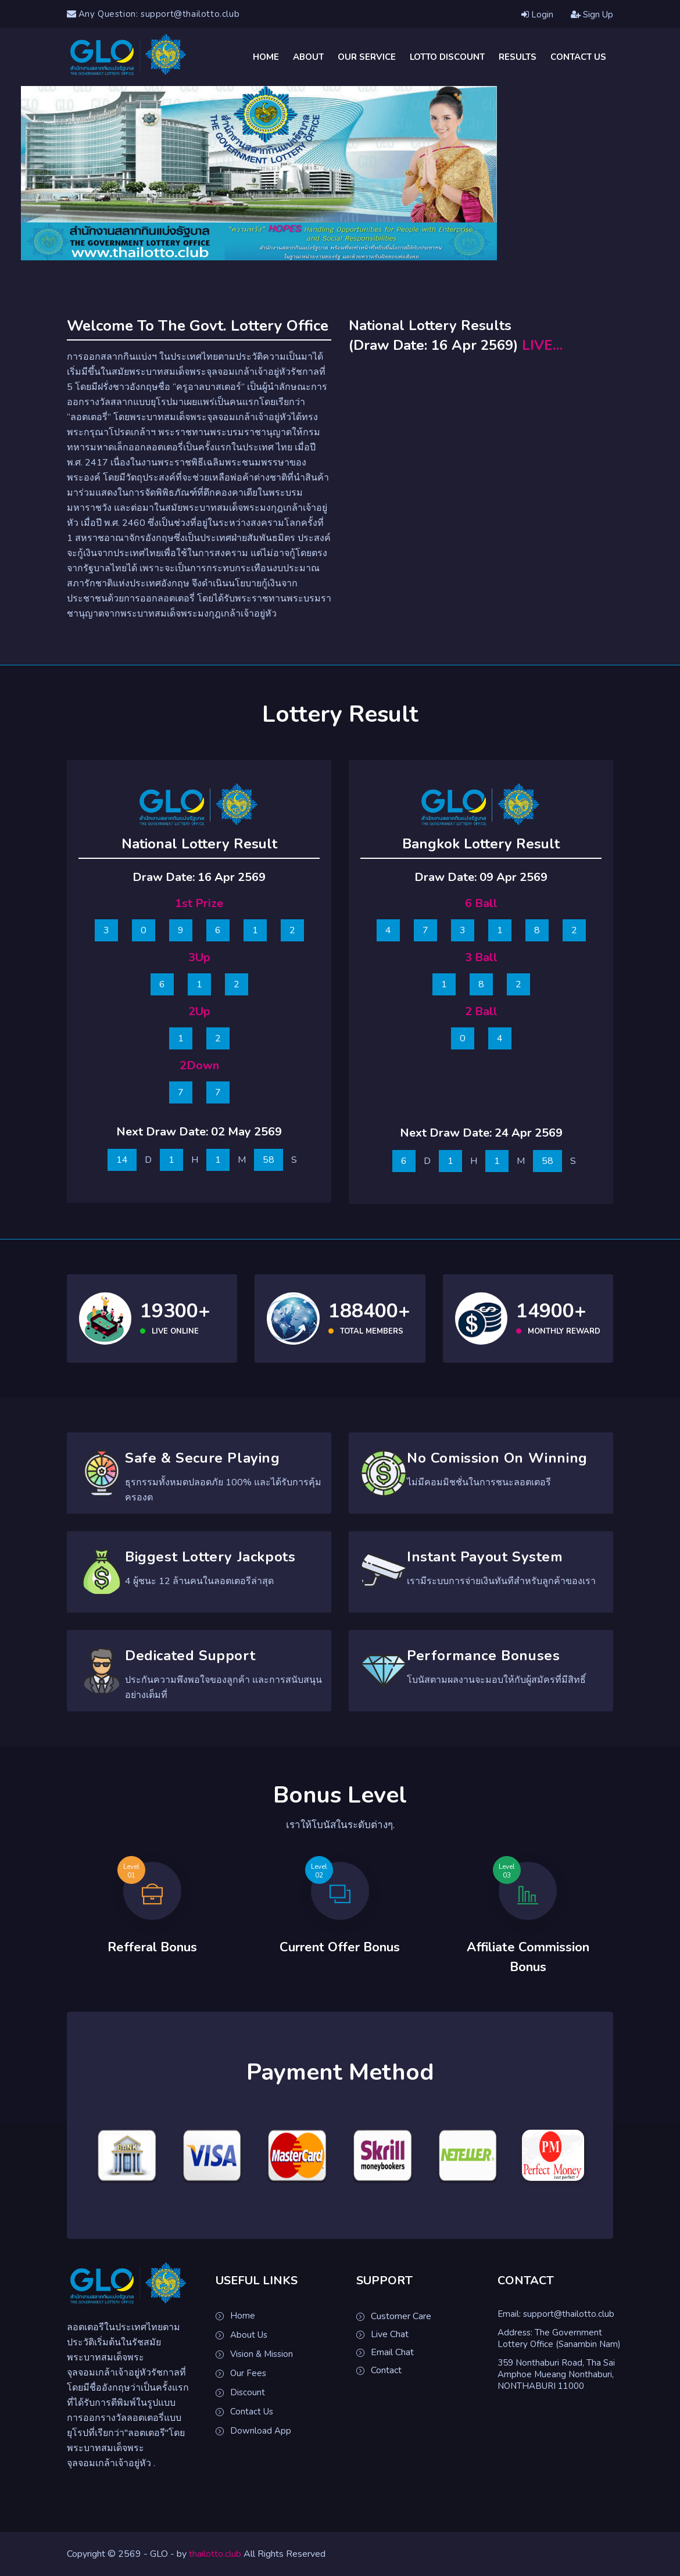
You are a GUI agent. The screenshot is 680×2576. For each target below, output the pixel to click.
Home (266, 57)
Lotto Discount (447, 57)
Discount (247, 2392)
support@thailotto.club (568, 2314)
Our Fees (248, 2373)
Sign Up (592, 14)
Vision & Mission (261, 2354)
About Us (248, 2335)
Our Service (367, 57)
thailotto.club (215, 2554)
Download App (260, 2431)
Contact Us (578, 57)
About (308, 57)
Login (537, 14)
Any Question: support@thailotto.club (153, 14)
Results (517, 57)
